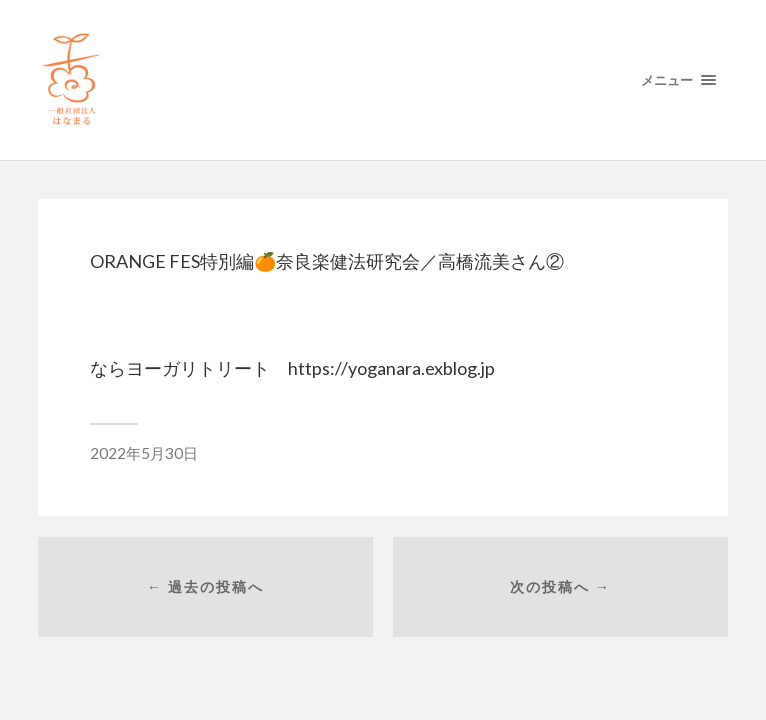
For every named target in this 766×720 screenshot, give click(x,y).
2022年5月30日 (144, 453)
